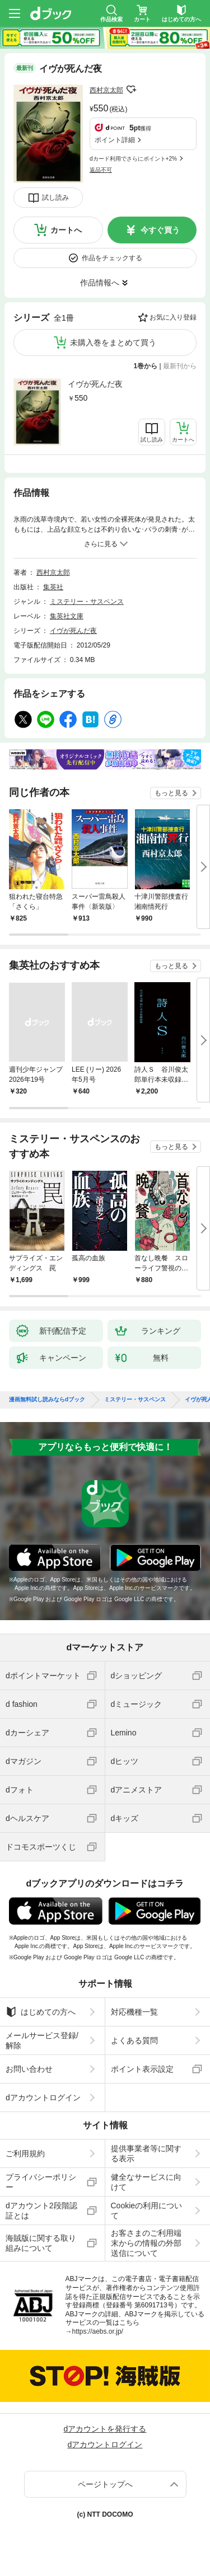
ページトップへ (105, 2484)
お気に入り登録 (173, 317)
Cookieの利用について (147, 2210)
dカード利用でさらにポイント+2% (133, 159)
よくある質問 (134, 2040)
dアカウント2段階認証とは (41, 2210)
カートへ (66, 230)
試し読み (55, 197)
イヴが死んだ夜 (95, 383)
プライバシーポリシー (41, 2182)
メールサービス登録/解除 (42, 2040)
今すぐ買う (160, 230)
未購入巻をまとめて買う (113, 342)
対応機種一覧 (134, 2011)
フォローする (131, 89)
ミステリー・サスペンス (87, 602)
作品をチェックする (112, 258)
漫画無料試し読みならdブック (47, 1399)
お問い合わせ (29, 2068)
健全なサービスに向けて (146, 2182)
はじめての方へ (41, 2011)
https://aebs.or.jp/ (97, 2331)
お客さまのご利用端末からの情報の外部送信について (146, 2243)
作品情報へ (99, 282)
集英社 (53, 587)
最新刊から (180, 366)
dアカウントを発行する (105, 2428)
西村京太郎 (106, 90)
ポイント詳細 (115, 140)
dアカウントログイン (43, 2097)
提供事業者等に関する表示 (146, 2153)
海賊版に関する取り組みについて (41, 2243)
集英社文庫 (66, 616)
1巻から (146, 366)
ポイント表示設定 (142, 2068)
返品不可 (101, 170)
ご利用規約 (25, 2153)
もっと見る (171, 793)
